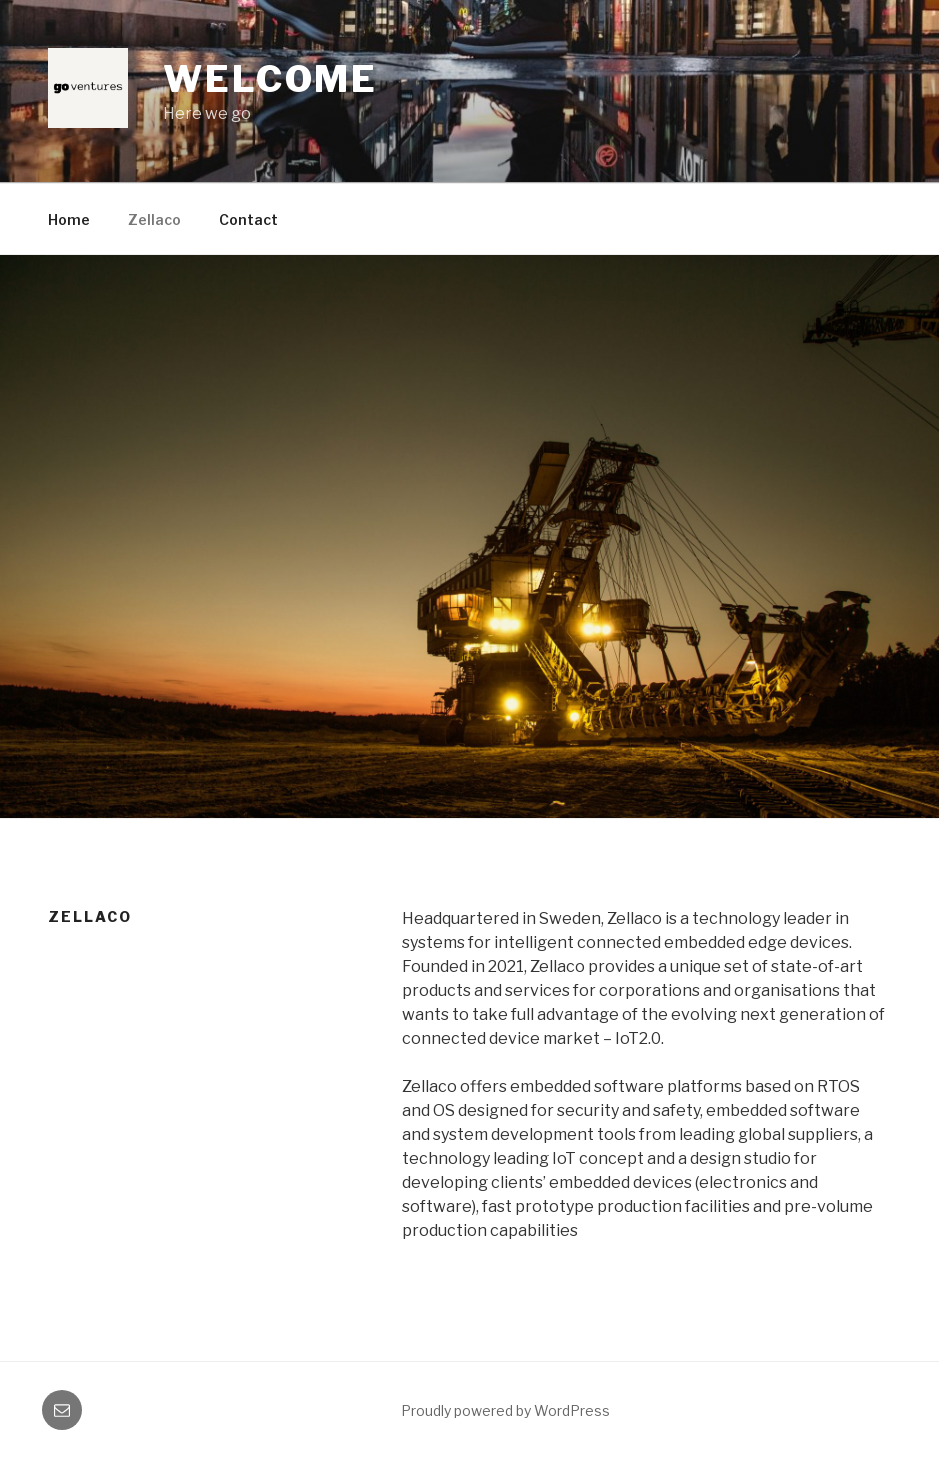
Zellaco (154, 219)
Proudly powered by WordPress (505, 1410)
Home (69, 219)
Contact (248, 219)
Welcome (270, 79)
